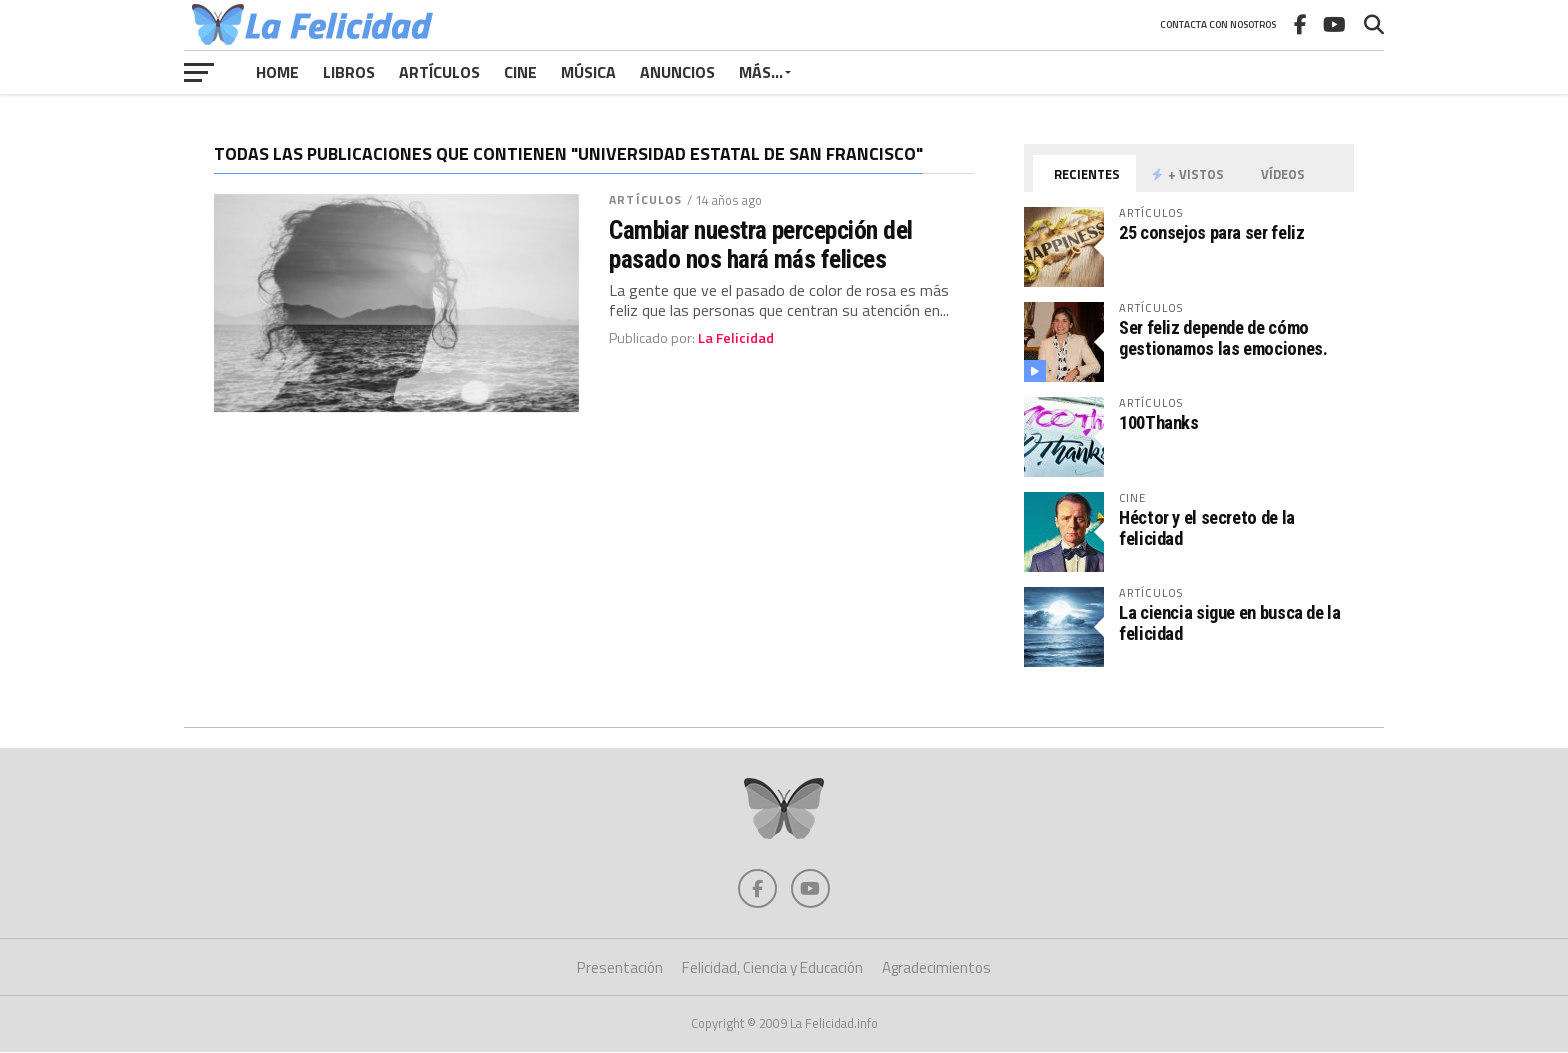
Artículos (439, 72)
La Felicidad (736, 338)
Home (277, 72)
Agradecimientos (936, 968)
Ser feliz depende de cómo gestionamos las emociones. (1223, 337)
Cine (520, 72)
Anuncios (677, 72)
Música (588, 72)
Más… (761, 72)
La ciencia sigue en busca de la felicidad (1230, 622)
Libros (349, 72)
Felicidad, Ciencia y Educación (772, 968)
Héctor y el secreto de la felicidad (1207, 527)
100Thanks (1159, 422)
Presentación (620, 968)
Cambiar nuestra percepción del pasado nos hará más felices (761, 244)
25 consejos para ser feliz (1211, 232)
